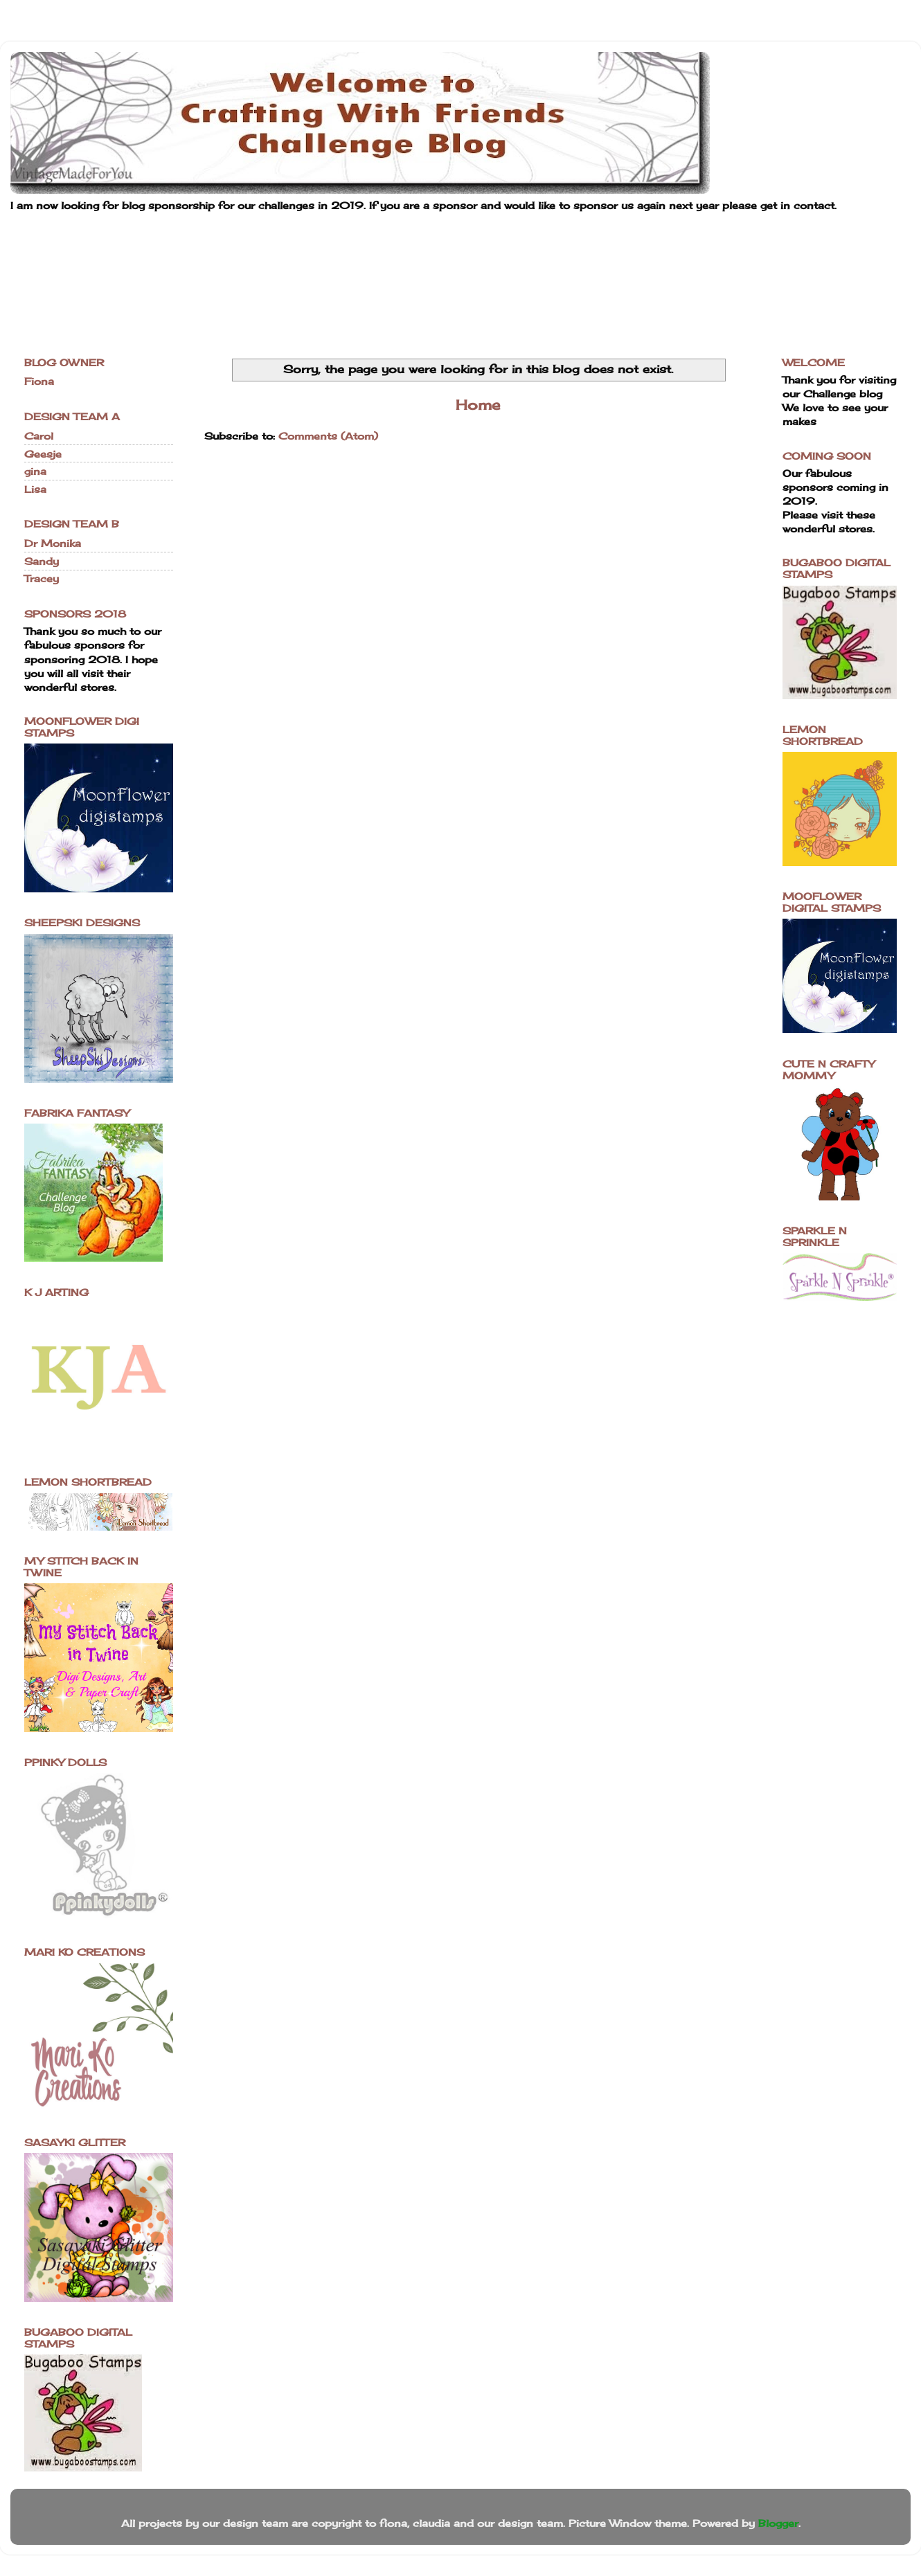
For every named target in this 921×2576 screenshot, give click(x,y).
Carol (38, 436)
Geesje (43, 454)
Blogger (778, 2523)
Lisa (35, 489)
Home (478, 404)
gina (35, 471)
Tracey (41, 578)
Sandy (41, 561)
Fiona (39, 381)
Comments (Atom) (328, 436)
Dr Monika (52, 543)
